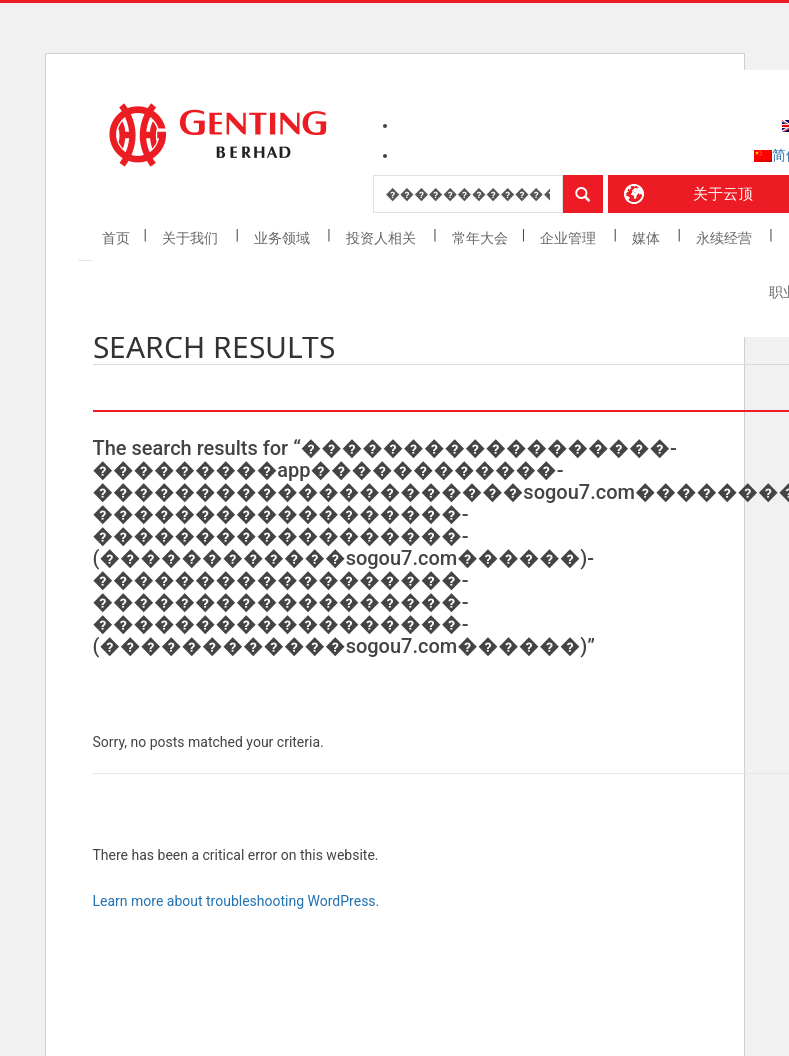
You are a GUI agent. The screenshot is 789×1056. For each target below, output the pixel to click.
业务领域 (283, 238)
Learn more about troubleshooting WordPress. (236, 901)
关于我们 (191, 238)
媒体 (647, 238)
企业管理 (569, 238)
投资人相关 (382, 238)
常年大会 (480, 238)
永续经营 (725, 238)
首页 (116, 238)
